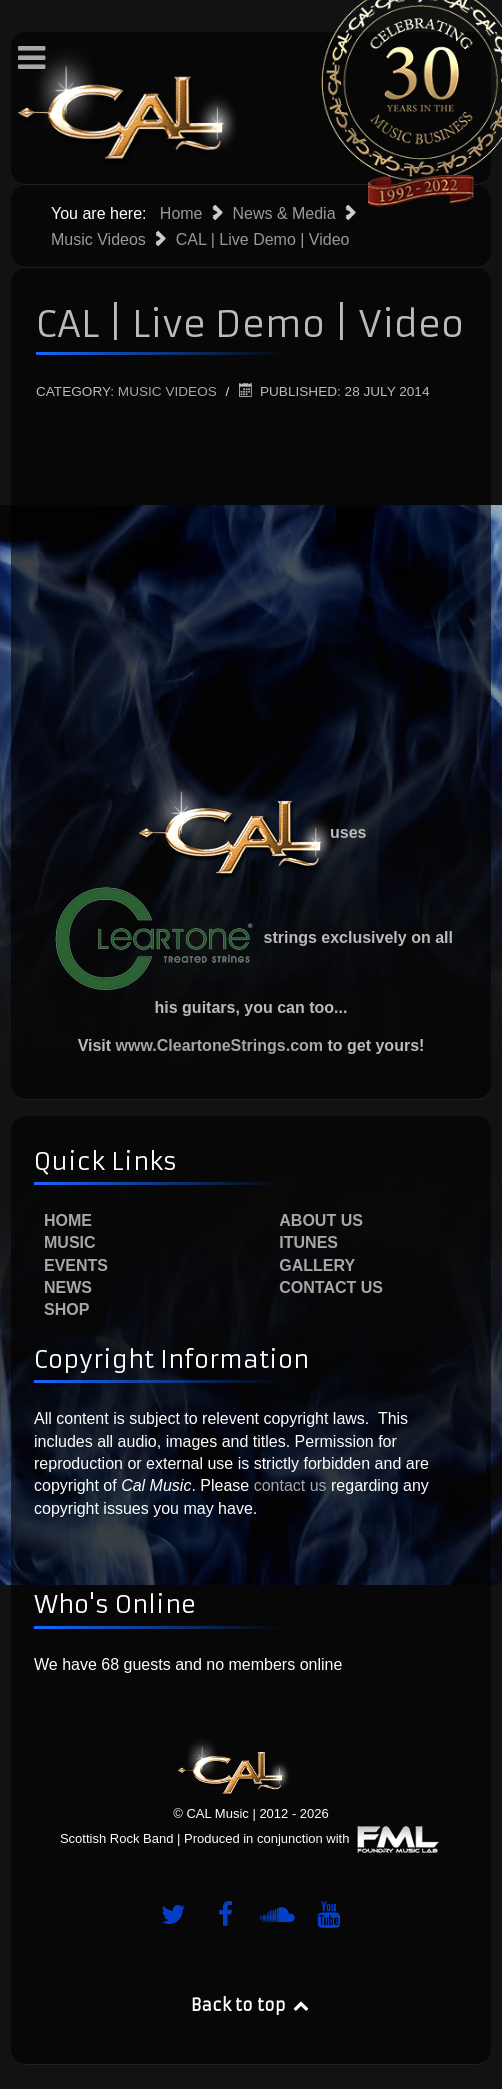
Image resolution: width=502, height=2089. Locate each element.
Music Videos (167, 391)
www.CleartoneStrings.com (219, 1045)
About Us (321, 1220)
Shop (66, 1309)
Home (68, 1220)
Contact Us (331, 1287)
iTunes (308, 1242)
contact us (287, 1485)
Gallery (317, 1265)
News (68, 1287)
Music (70, 1242)
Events (76, 1265)
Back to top (251, 2005)
